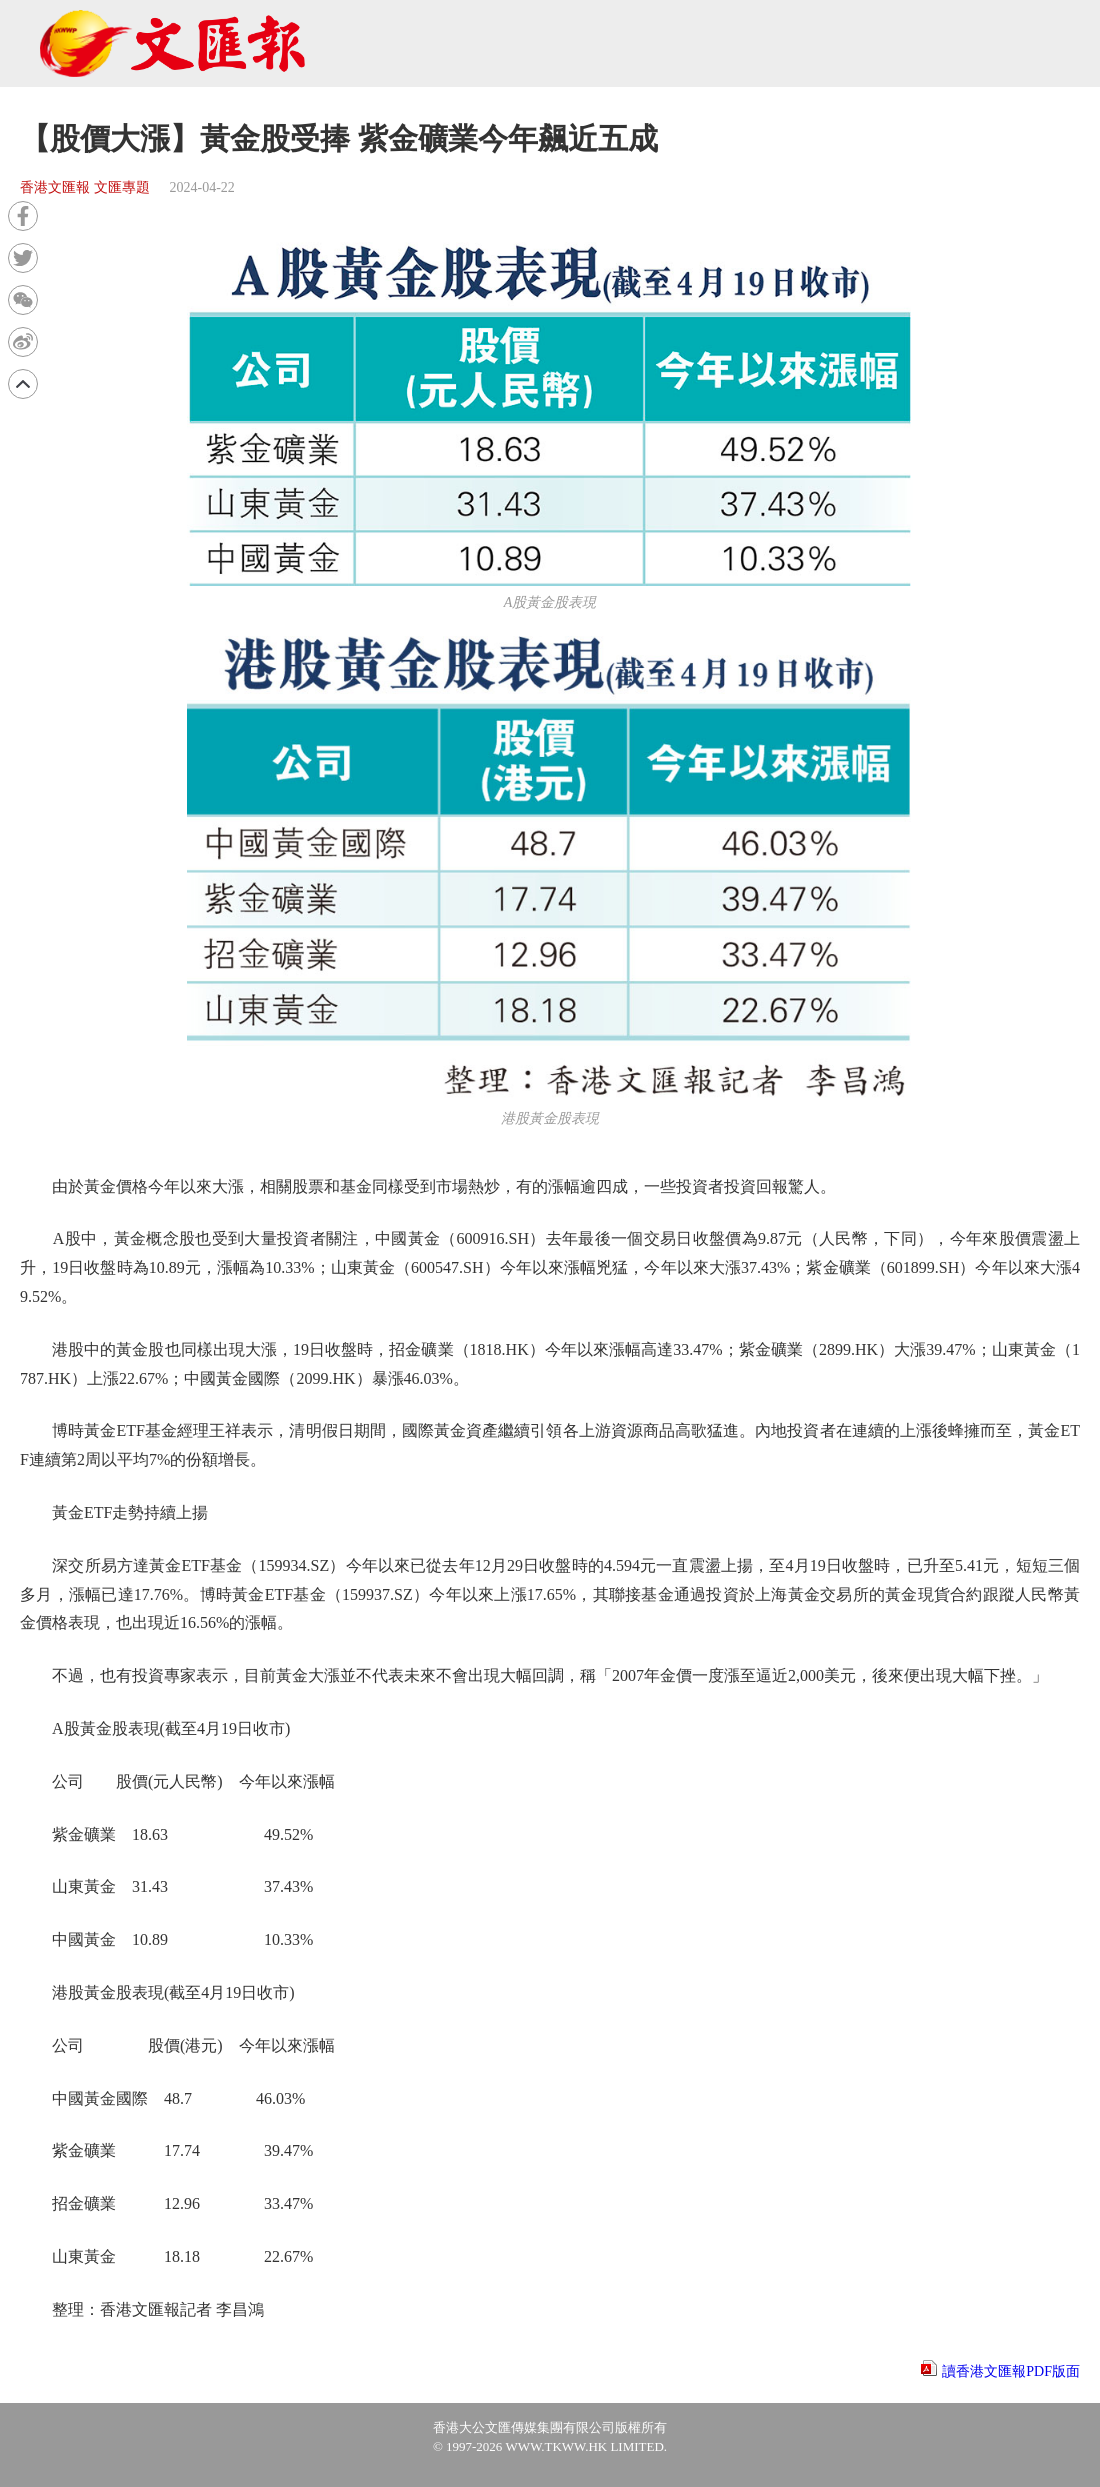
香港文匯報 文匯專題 (85, 187)
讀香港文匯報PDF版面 (1011, 2371)
